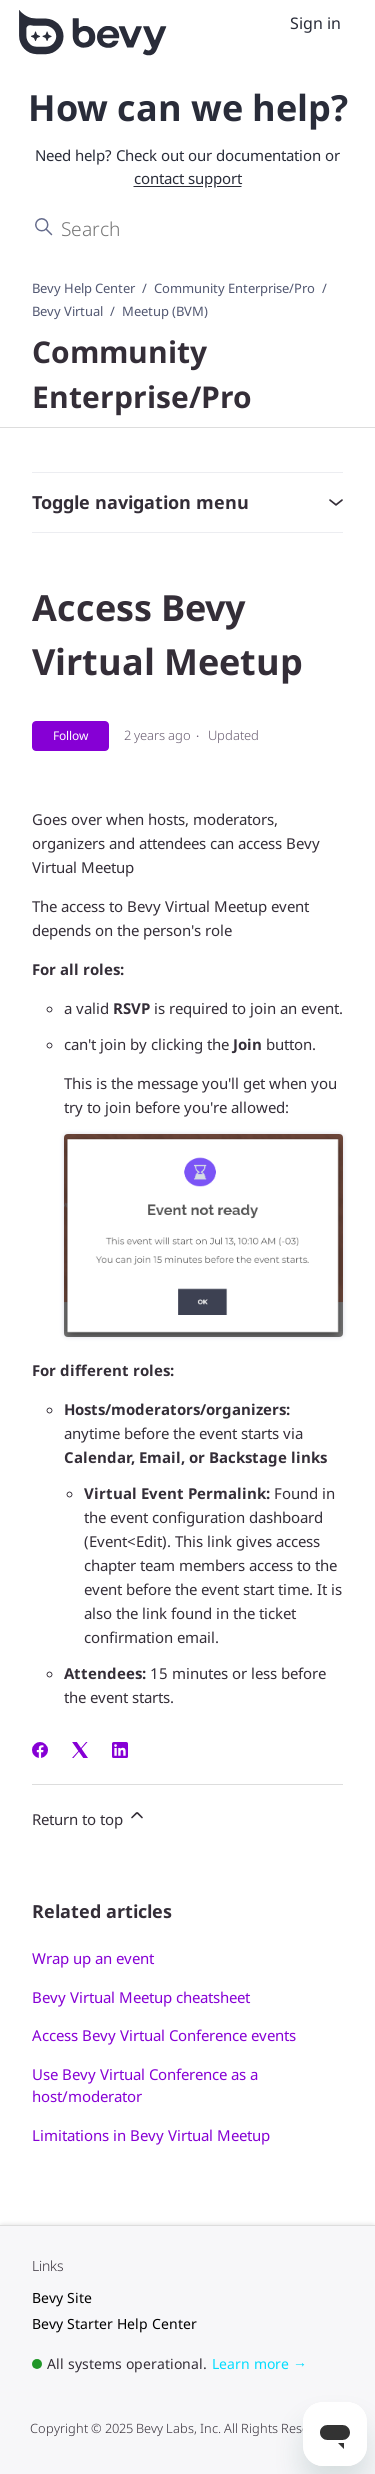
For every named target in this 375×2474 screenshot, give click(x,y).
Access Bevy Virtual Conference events (164, 2035)
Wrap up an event (93, 1958)
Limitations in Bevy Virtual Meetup (151, 2135)
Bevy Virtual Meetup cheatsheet (141, 1997)
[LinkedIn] (120, 1752)
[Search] (187, 228)
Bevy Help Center (83, 288)
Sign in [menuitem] (315, 23)
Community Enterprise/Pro (234, 288)
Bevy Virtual (67, 311)
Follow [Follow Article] (70, 735)
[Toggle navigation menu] (268, 24)
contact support (188, 178)
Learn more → (259, 2363)
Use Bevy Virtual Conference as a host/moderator (145, 2085)
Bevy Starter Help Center (114, 2323)
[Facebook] (40, 1752)
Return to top (89, 1817)
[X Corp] (80, 1752)
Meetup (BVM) (165, 311)
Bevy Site (62, 2297)
